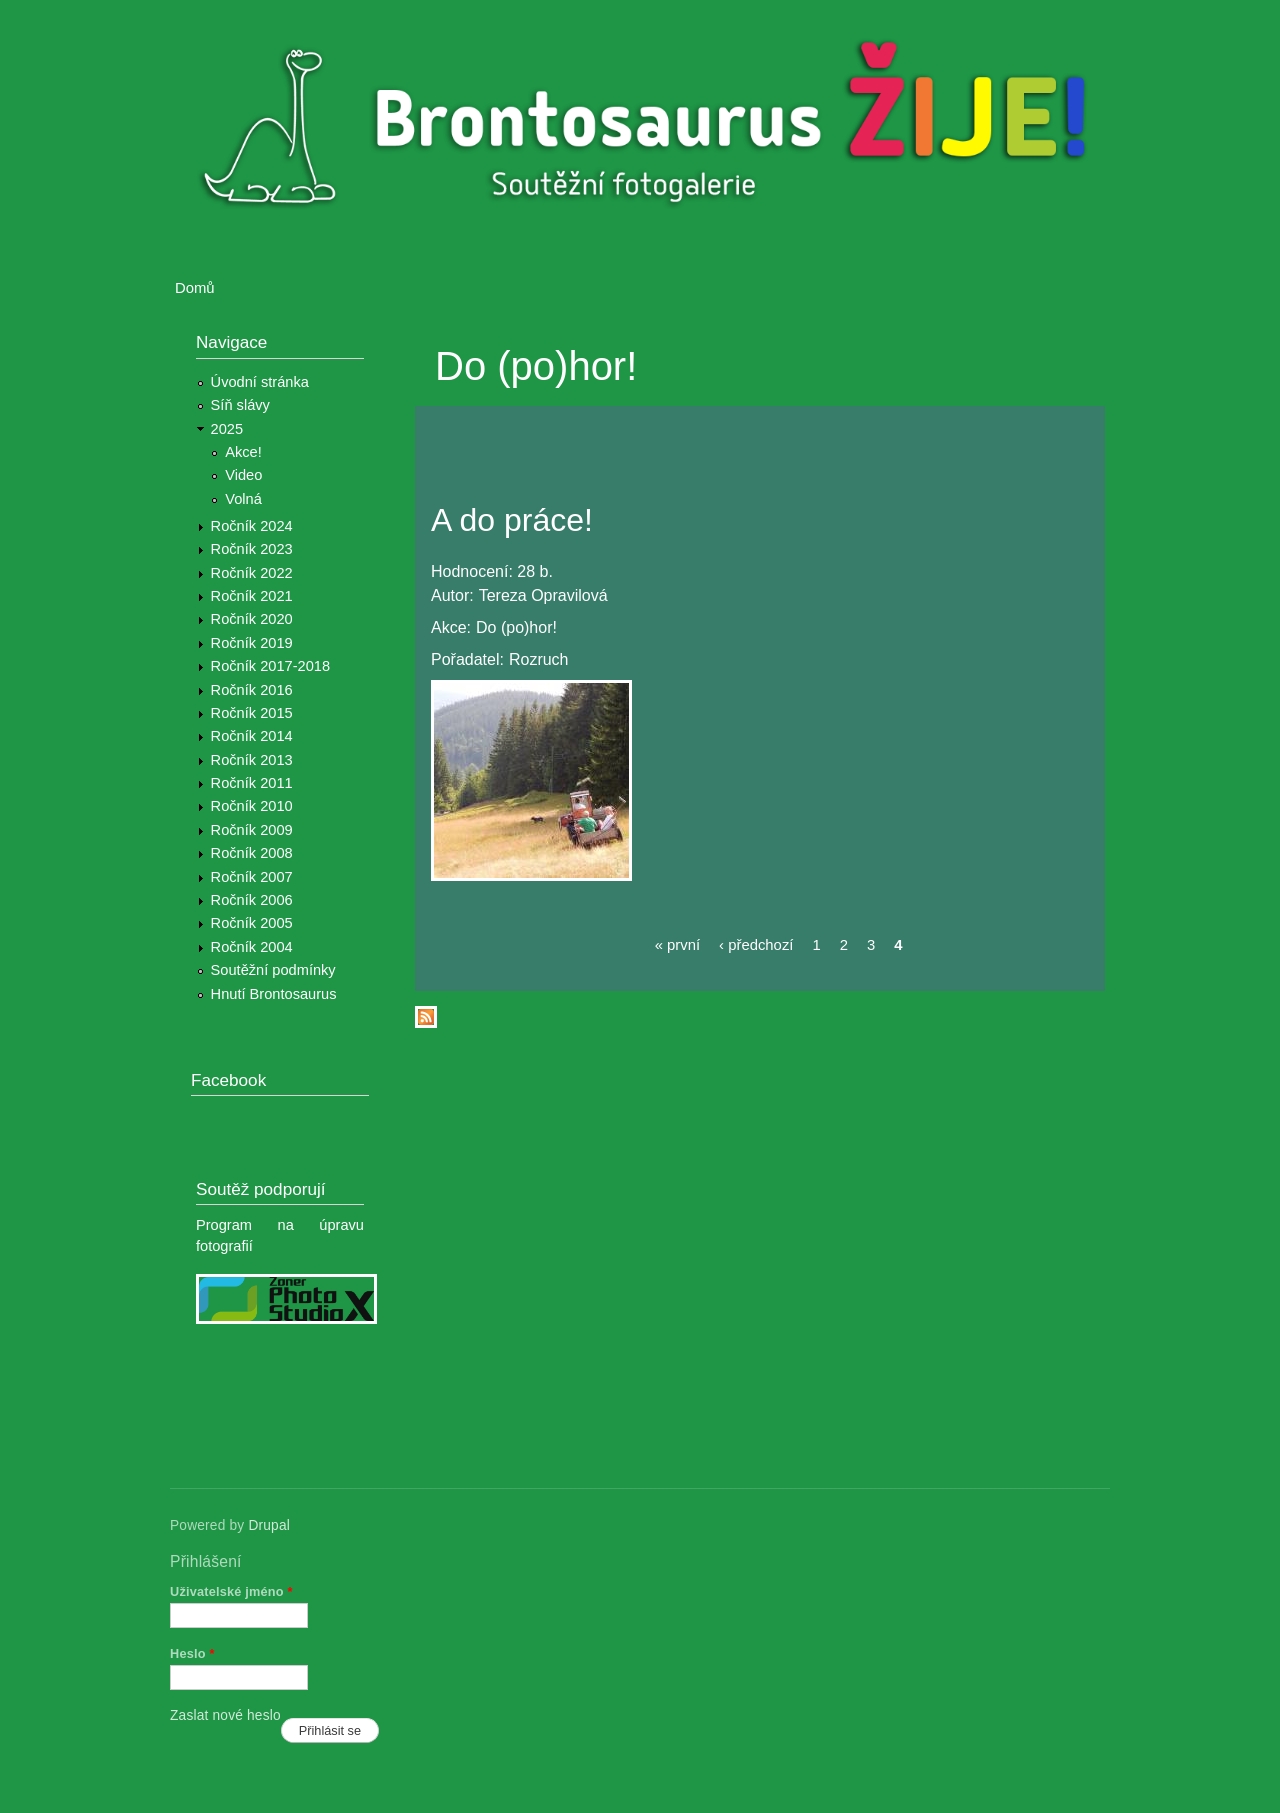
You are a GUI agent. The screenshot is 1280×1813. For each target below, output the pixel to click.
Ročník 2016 (252, 690)
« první (677, 945)
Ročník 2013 (252, 760)
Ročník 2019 (252, 643)
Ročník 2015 (252, 713)
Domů (195, 288)
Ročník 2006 (252, 900)
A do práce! (512, 520)
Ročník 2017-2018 (270, 666)
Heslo (192, 1653)
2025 (227, 429)
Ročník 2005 (252, 923)
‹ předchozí (756, 945)
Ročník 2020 (252, 619)
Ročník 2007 (252, 877)
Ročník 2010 (252, 806)
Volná (243, 499)
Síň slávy (240, 405)
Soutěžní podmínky (273, 970)
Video (243, 475)
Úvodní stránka (260, 382)
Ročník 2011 (252, 783)
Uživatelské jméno (231, 1591)
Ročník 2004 (252, 947)
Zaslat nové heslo (225, 1715)
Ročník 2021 (252, 596)
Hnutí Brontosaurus (274, 994)
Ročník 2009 (252, 830)
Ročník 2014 (252, 736)
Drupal (269, 1525)
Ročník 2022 (252, 573)
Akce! (243, 452)
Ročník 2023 (252, 549)
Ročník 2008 (252, 853)
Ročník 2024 (252, 526)
